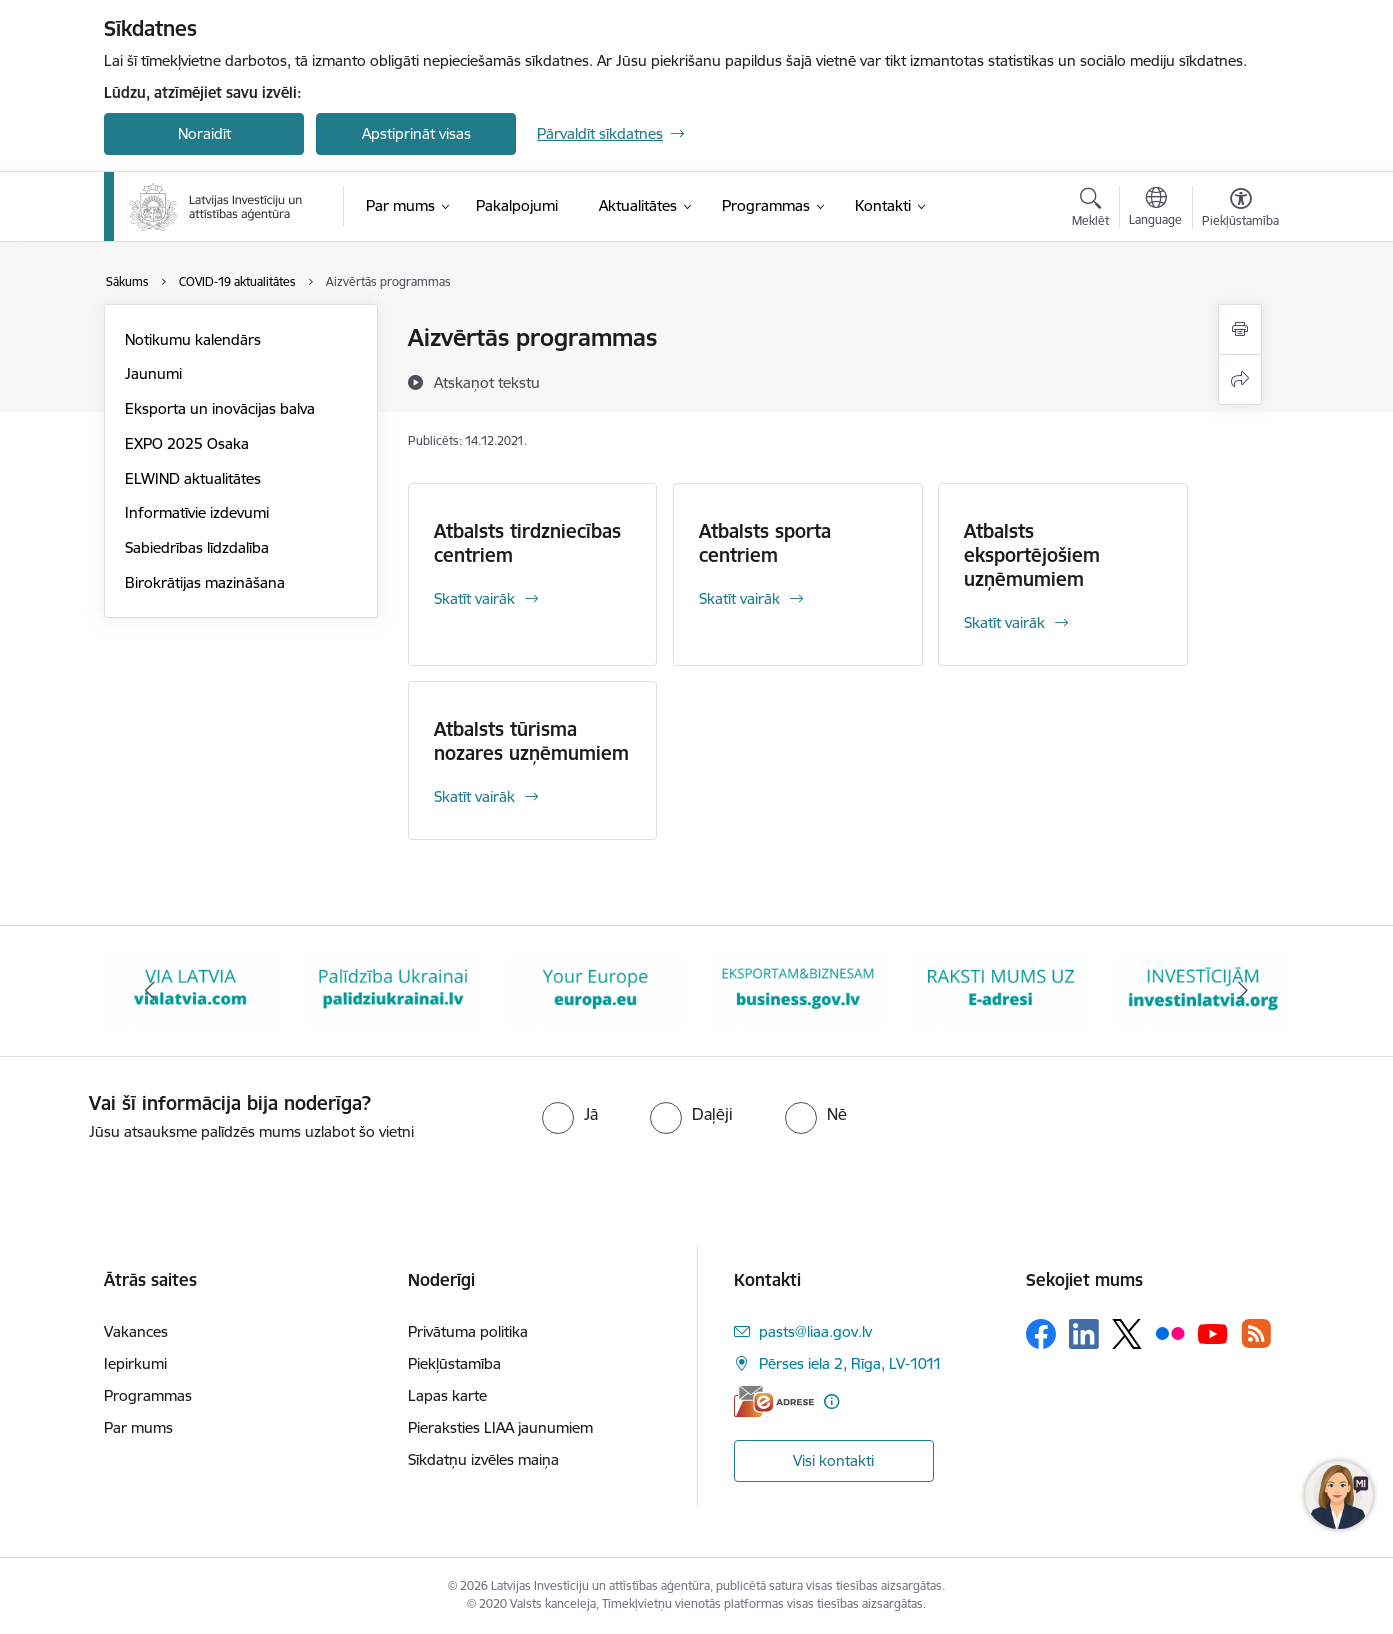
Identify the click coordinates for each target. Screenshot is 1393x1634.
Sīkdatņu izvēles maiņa (483, 1459)
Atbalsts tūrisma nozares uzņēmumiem (531, 741)
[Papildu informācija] (831, 1401)
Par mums (138, 1427)
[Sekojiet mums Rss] (1256, 1333)
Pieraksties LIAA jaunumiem (500, 1427)
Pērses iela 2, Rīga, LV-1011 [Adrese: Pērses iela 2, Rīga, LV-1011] (850, 1363)
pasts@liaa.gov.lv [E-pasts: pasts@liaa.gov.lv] (815, 1331)
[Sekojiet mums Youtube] (1213, 1333)
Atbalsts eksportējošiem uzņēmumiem (1032, 555)
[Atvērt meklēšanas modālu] (1090, 210)
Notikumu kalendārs (193, 339)
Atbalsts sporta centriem (765, 543)
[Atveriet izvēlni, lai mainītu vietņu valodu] (1155, 209)
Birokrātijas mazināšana (205, 582)
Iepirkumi (135, 1363)
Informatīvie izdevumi (197, 512)
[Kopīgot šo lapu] (1240, 379)
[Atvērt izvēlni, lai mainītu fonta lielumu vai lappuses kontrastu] (1240, 210)
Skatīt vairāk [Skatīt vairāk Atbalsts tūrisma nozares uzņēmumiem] (474, 796)
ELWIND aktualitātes (193, 478)
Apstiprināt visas (416, 133)
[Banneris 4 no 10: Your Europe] (595, 989)
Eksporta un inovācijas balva (220, 408)
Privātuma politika (468, 1331)
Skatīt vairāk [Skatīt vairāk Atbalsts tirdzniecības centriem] (474, 598)
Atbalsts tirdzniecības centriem (527, 543)
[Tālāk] (1244, 991)
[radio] (570, 1114)
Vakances (136, 1331)
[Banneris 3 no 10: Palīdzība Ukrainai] (393, 989)
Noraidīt (204, 133)
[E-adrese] (774, 1401)
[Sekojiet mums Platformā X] (1127, 1334)
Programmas (148, 1395)
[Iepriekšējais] (150, 991)
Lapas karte (447, 1395)
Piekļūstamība (454, 1363)
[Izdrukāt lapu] (1240, 329)
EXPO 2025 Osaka (187, 443)
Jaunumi (153, 373)
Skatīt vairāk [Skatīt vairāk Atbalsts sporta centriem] (739, 598)
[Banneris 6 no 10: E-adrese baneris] (1000, 989)
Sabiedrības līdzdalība (197, 547)
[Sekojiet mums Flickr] (1170, 1333)
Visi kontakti (833, 1460)
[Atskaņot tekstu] (487, 382)
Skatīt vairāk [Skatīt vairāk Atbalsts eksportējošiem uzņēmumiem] (1004, 622)
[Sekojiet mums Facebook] (1041, 1334)
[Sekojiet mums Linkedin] (1084, 1334)
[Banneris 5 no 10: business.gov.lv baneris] (798, 989)
